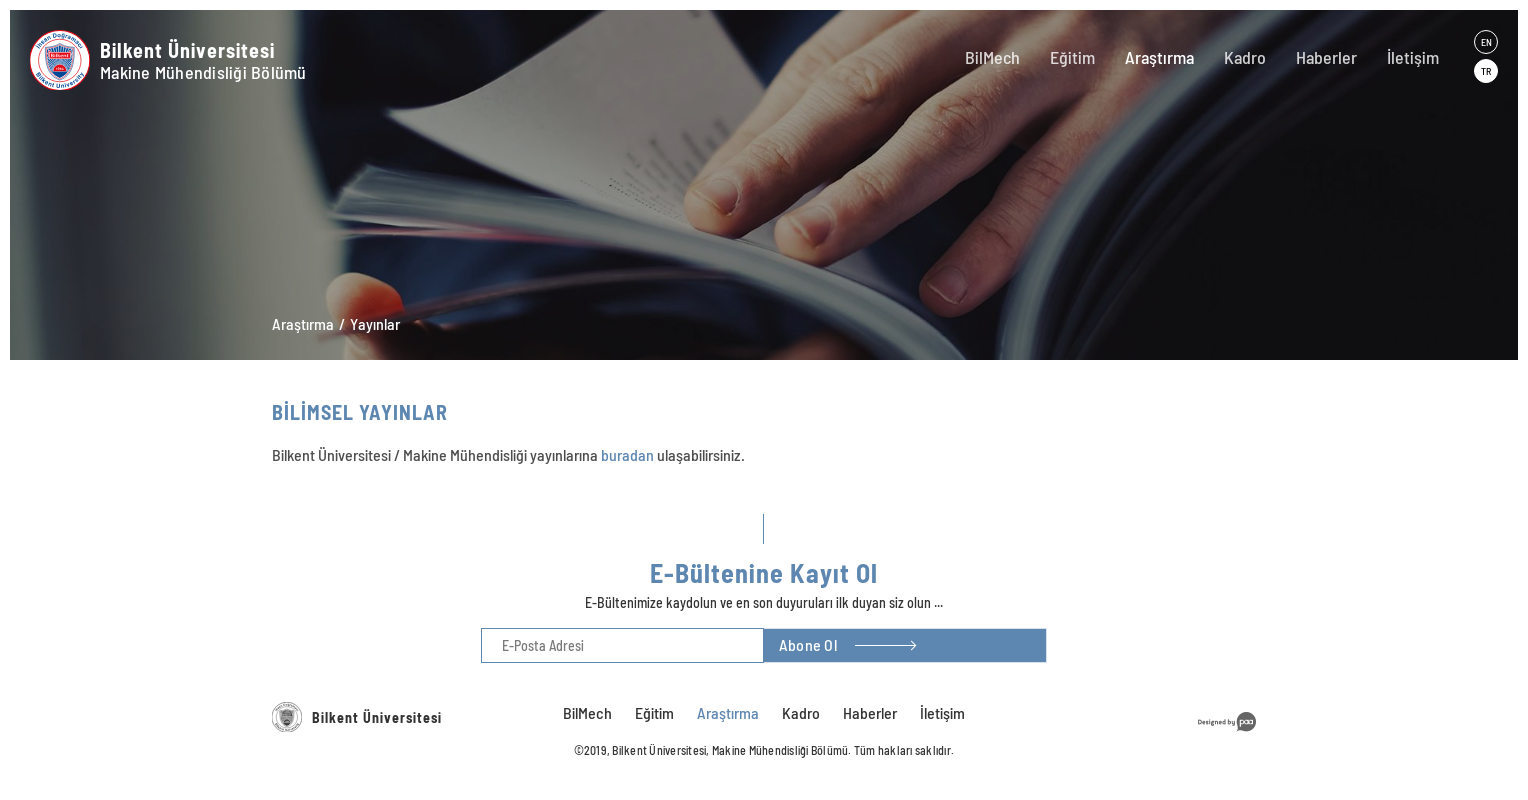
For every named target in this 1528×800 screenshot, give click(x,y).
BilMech (992, 57)
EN (1486, 42)
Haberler (1326, 57)
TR (1486, 71)
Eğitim (1072, 57)
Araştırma (1159, 57)
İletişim (1413, 57)
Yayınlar (375, 323)
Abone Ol (808, 644)
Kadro (1245, 57)
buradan (627, 454)
